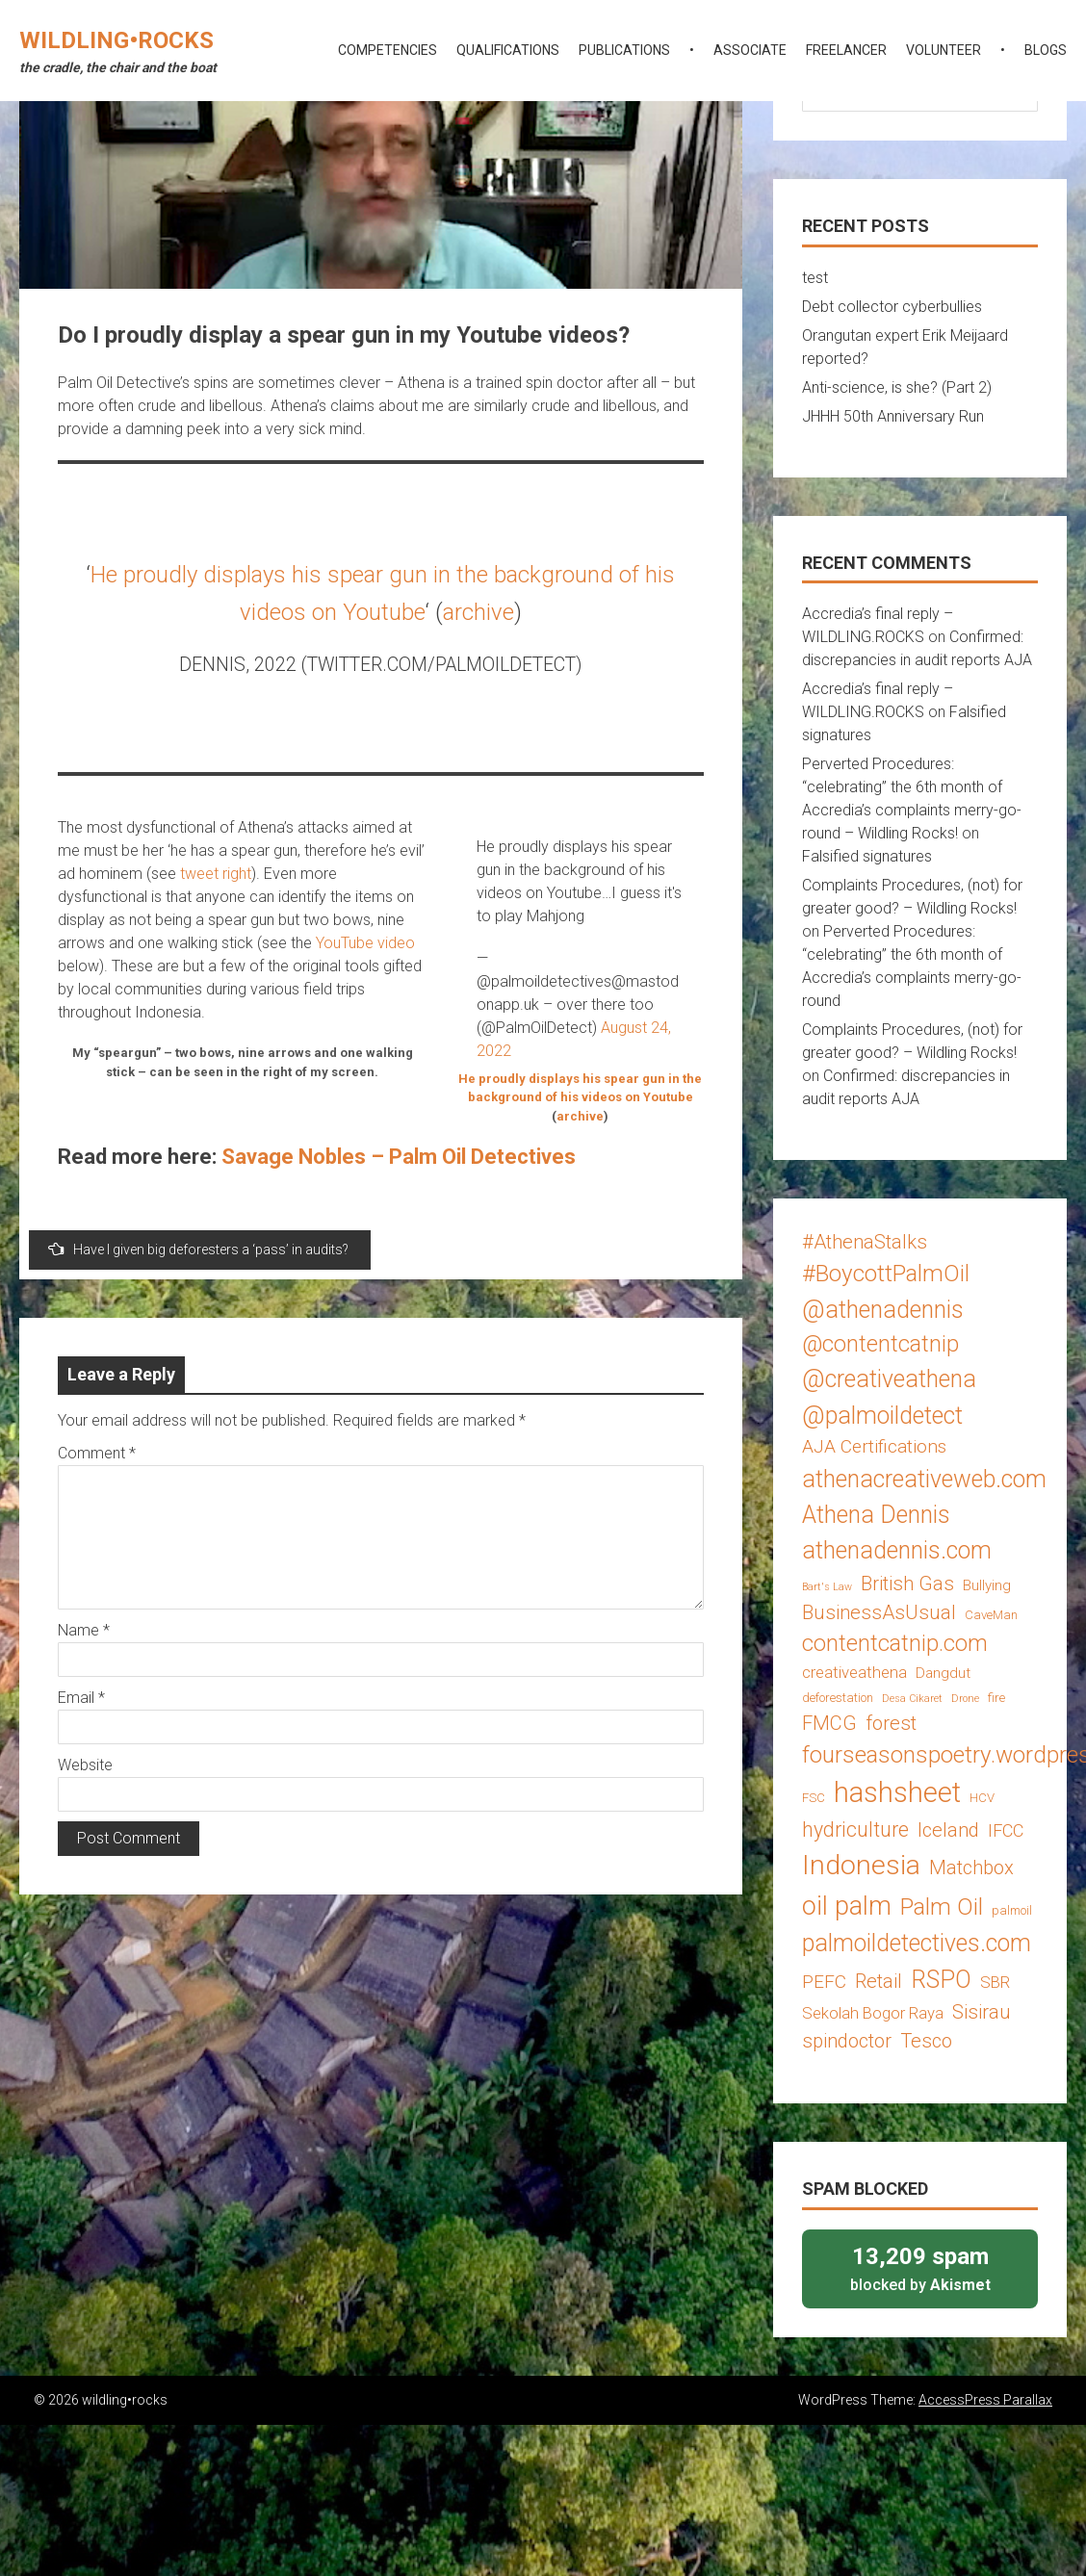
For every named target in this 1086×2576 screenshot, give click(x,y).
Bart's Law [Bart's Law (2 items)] (827, 1587)
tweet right (215, 873)
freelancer (846, 50)
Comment (97, 1453)
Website (85, 1765)
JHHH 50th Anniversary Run (893, 416)
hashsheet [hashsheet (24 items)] (897, 1792)
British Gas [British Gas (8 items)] (907, 1583)
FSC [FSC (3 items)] (813, 1797)
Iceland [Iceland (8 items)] (948, 1830)
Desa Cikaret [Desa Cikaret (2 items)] (912, 1698)
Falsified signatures (867, 856)
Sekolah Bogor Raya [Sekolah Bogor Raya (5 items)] (873, 2012)
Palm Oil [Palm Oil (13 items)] (941, 1906)
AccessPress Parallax (985, 2400)
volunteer (943, 50)
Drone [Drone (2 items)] (965, 1698)
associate (750, 50)
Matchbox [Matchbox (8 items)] (971, 1867)
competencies (387, 50)
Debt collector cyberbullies (892, 306)
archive (478, 612)
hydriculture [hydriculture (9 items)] (855, 1829)
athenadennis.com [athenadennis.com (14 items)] (897, 1550)
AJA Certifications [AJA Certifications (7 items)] (874, 1446)
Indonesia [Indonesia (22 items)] (861, 1865)
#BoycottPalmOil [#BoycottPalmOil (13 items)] (886, 1273)
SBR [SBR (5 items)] (995, 1982)
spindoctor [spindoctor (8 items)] (847, 2040)
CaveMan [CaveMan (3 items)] (991, 1615)
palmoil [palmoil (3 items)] (1012, 1910)
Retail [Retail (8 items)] (878, 1981)
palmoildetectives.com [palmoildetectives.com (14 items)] (916, 1943)
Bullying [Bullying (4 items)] (987, 1585)
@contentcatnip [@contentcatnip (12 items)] (880, 1343)
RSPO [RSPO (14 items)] (941, 1980)
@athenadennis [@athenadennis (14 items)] (883, 1310)
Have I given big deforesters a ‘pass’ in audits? (198, 1249)
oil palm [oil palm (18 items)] (847, 1906)
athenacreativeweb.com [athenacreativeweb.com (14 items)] (924, 1479)
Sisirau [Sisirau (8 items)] (981, 2011)
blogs (1045, 50)
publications (624, 50)
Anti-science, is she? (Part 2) (897, 387)
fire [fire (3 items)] (996, 1697)
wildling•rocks (116, 40)
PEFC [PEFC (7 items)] (824, 1982)
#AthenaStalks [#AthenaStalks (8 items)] (864, 1241)
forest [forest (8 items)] (891, 1723)
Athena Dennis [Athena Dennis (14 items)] (876, 1515)
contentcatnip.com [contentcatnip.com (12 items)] (895, 1643)
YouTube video (365, 943)
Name (84, 1630)
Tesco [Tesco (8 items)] (926, 2040)
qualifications (507, 50)
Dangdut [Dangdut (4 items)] (943, 1673)
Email (81, 1697)
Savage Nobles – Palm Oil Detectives (398, 1157)
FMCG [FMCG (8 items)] (829, 1723)
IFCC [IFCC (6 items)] (1005, 1830)
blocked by (920, 2267)
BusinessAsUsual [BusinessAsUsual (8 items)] (879, 1612)
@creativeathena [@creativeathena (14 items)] (889, 1379)
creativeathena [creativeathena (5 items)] (854, 1672)
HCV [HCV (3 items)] (982, 1797)
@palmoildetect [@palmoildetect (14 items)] (882, 1416)
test (815, 278)
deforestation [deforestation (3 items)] (837, 1697)
